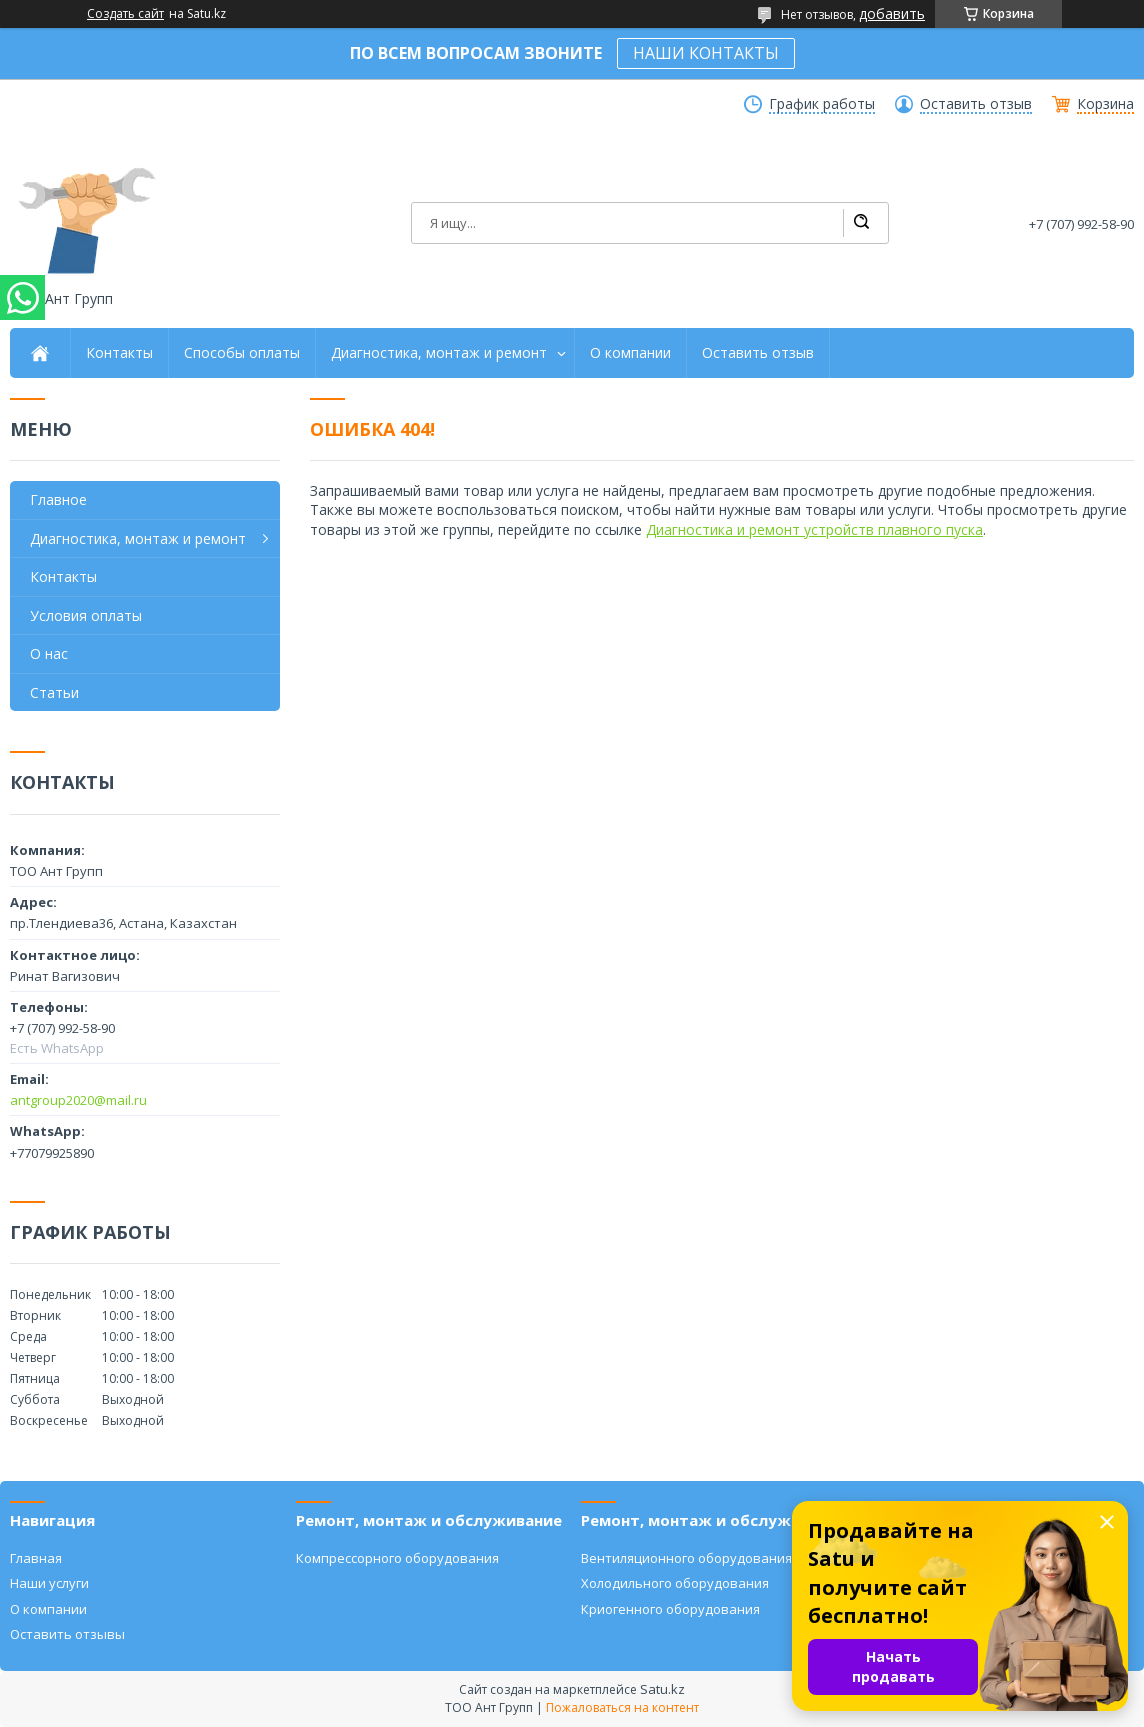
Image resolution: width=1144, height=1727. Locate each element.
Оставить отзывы (67, 1634)
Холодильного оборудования (675, 1583)
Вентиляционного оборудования (686, 1558)
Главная (36, 1558)
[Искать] (861, 223)
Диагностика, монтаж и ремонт (439, 353)
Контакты (119, 353)
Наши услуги (49, 1583)
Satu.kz (662, 1689)
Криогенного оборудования (670, 1609)
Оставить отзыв (976, 104)
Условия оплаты (86, 615)
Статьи (54, 692)
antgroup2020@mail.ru (78, 1100)
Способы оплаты (242, 353)
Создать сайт (125, 14)
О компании (630, 353)
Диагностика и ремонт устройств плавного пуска (814, 529)
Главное (58, 499)
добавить (892, 13)
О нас (49, 653)
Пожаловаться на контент (622, 1707)
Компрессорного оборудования (397, 1558)
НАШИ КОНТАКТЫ (706, 53)
